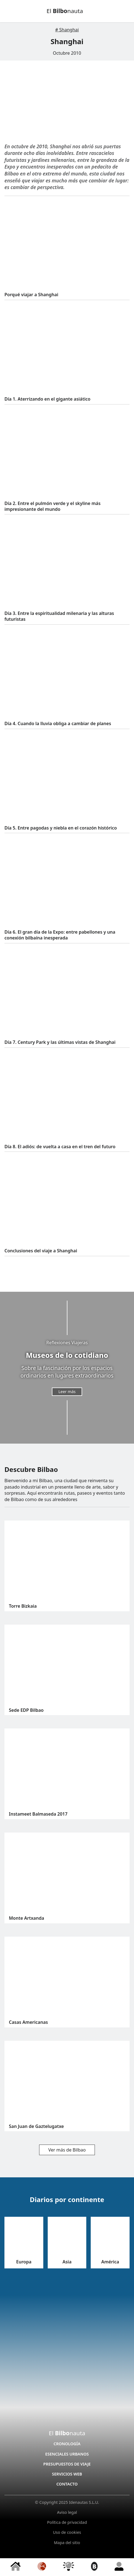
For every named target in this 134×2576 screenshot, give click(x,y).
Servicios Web (67, 2474)
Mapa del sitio (67, 2542)
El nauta (65, 11)
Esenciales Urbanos (67, 2454)
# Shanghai (67, 30)
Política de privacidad (67, 2522)
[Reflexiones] (68, 2567)
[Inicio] (16, 2567)
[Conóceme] (119, 2567)
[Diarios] (41, 2567)
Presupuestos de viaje (67, 2464)
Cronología (67, 2443)
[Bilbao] (94, 2567)
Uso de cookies (67, 2532)
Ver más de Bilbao (67, 2150)
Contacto (67, 2484)
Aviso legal (67, 2512)
